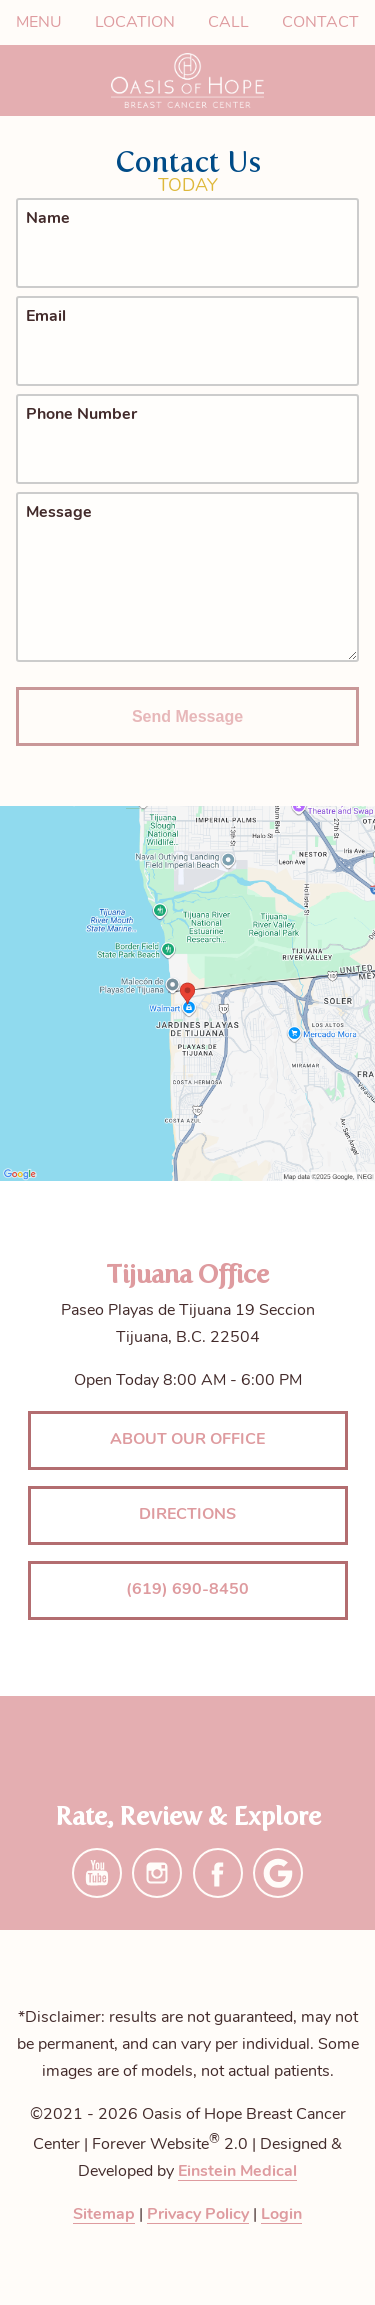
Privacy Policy (198, 2215)
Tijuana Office (187, 1274)
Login (281, 2215)
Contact (320, 23)
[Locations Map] (187, 994)
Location (135, 23)
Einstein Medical (237, 2172)
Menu (39, 23)
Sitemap (104, 2215)
